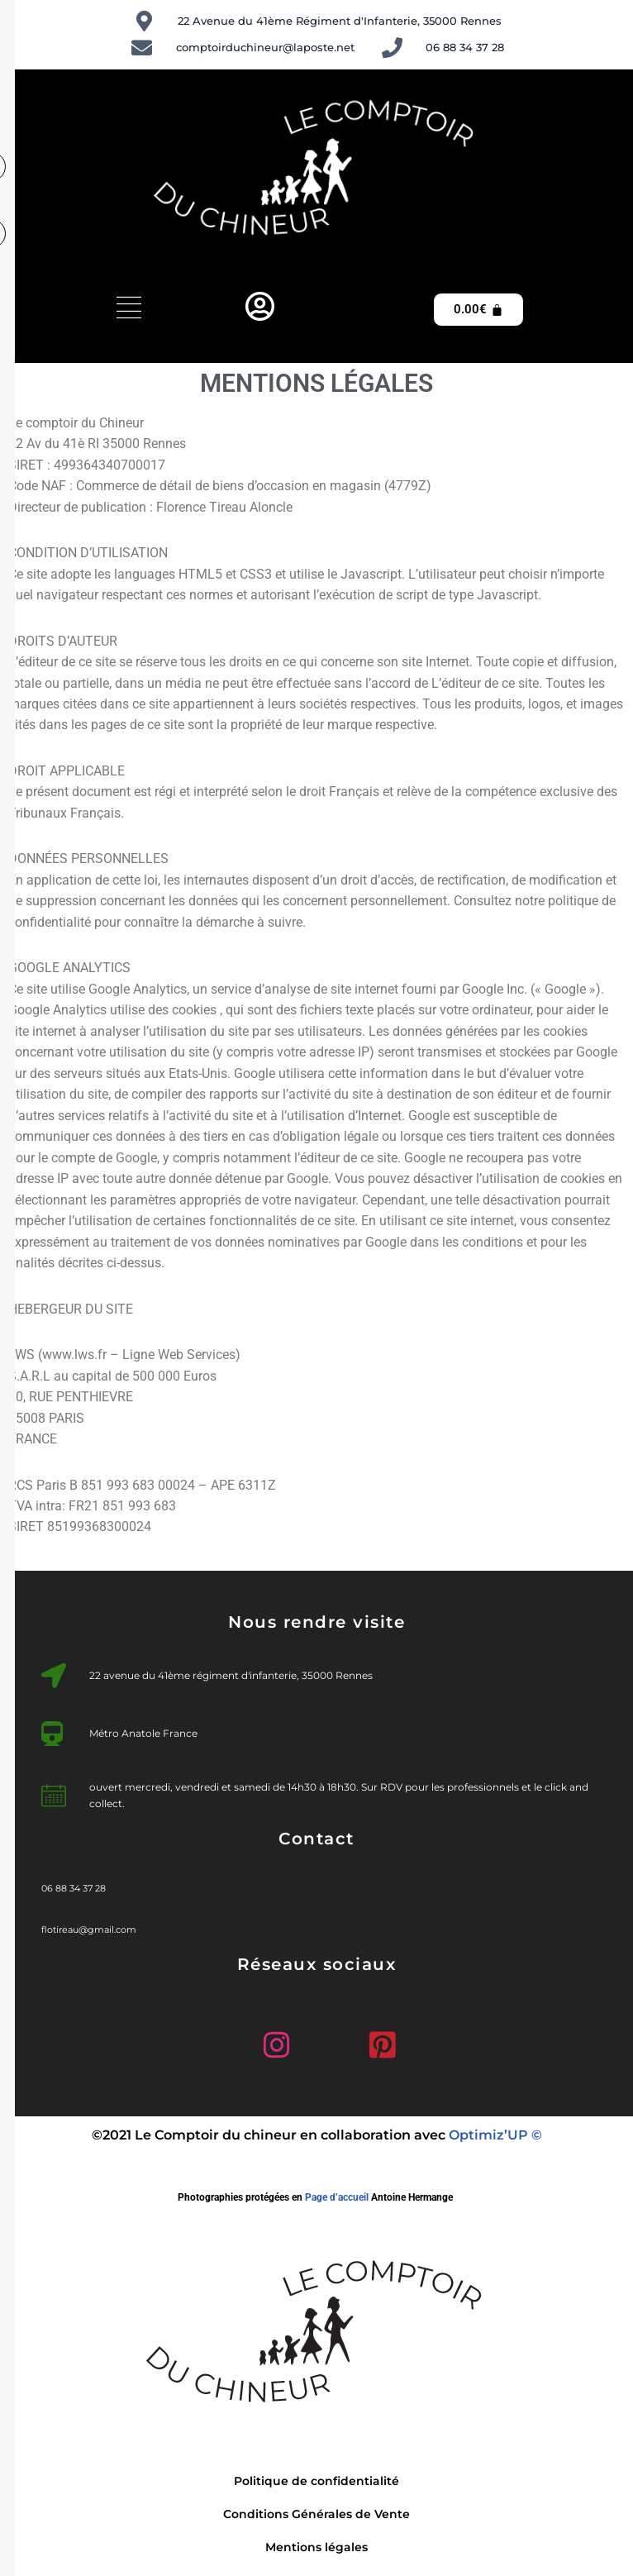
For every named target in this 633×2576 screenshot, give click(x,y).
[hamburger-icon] (129, 310)
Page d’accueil (337, 2201)
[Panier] (478, 310)
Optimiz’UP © (495, 2139)
